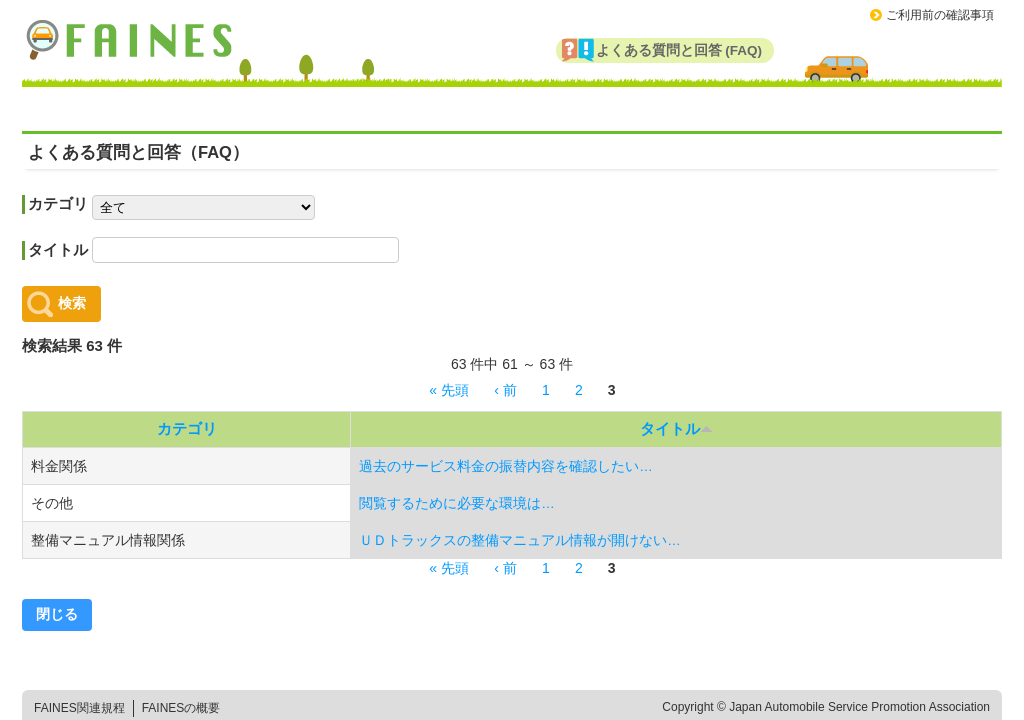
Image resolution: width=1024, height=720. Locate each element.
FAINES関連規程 (79, 708)
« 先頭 (449, 390)
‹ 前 (505, 390)
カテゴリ (58, 203)
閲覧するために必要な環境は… (457, 503)
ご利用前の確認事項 (940, 15)
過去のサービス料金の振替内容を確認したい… (506, 466)
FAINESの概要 (181, 708)
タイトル (58, 249)
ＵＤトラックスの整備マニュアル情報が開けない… (520, 540)
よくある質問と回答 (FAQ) (679, 50)
